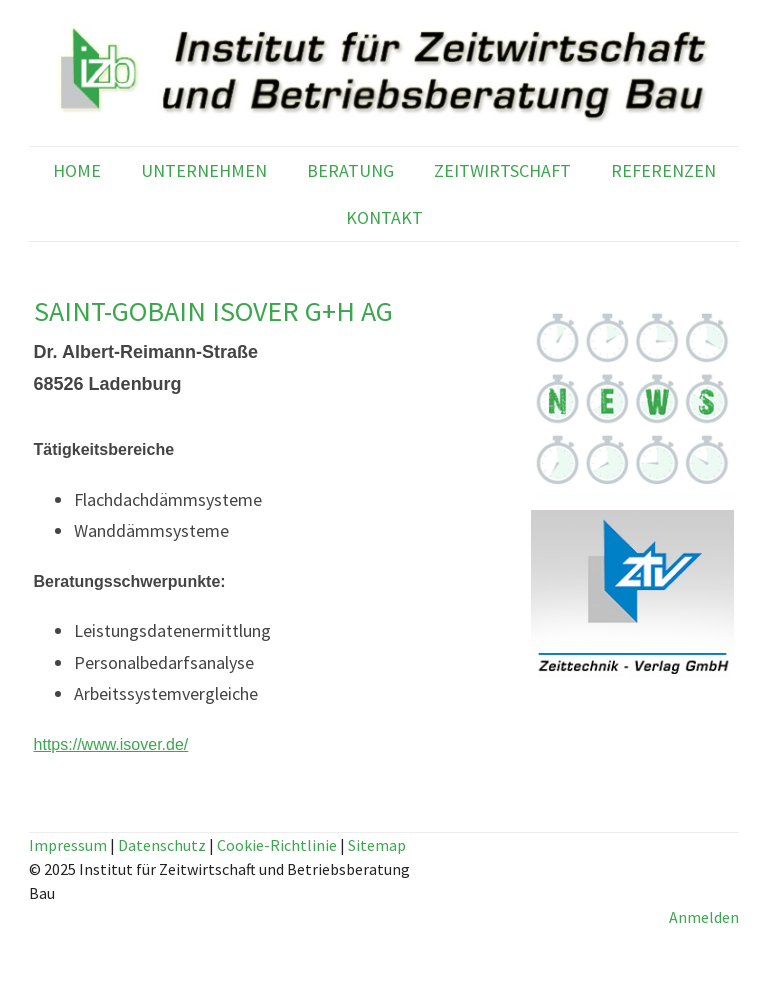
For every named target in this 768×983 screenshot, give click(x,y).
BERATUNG (350, 170)
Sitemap (377, 845)
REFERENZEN (663, 170)
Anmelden (704, 917)
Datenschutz (162, 845)
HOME (77, 170)
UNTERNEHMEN (204, 170)
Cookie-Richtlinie (277, 845)
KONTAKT (384, 217)
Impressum (68, 845)
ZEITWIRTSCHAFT (502, 170)
